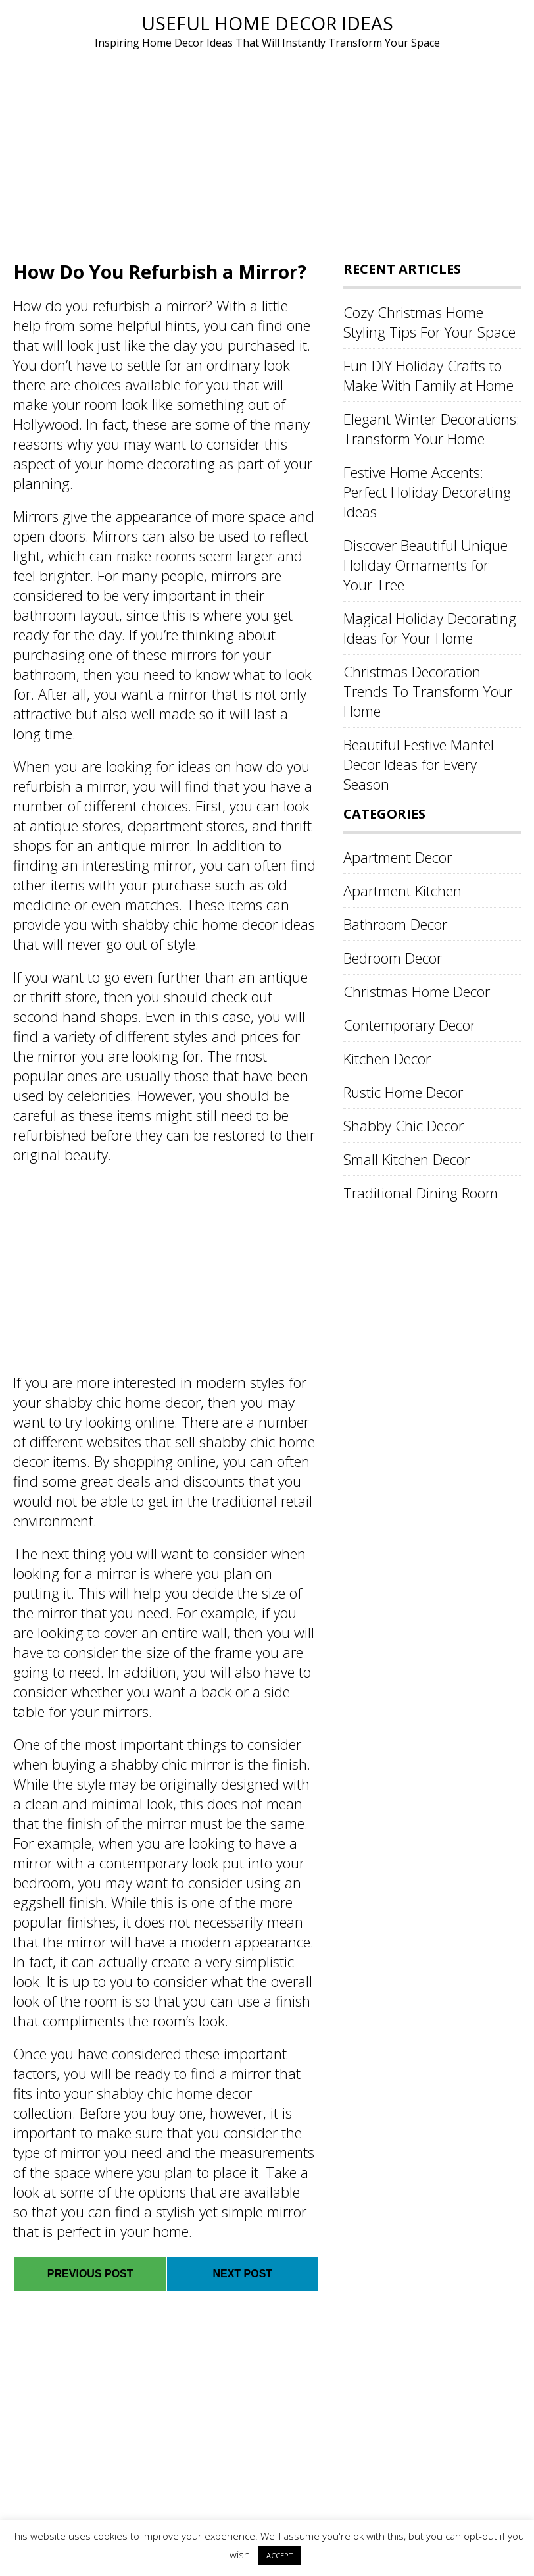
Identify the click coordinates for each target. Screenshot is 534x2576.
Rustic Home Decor (403, 1092)
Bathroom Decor (395, 924)
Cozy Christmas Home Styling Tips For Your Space (429, 322)
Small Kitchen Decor (406, 1159)
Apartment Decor (397, 857)
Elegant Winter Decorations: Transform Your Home (431, 428)
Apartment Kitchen (402, 890)
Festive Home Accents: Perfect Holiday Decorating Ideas (427, 491)
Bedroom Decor (392, 957)
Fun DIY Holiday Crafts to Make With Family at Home (428, 375)
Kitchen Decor (387, 1058)
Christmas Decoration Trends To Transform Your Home (427, 691)
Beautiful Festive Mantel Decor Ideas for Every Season (418, 764)
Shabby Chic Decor (403, 1125)
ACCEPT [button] (279, 2555)
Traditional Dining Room (420, 1192)
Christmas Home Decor (416, 991)
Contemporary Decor (409, 1025)
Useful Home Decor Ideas (267, 23)
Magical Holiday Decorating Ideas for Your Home (429, 628)
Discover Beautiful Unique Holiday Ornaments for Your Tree (425, 564)
